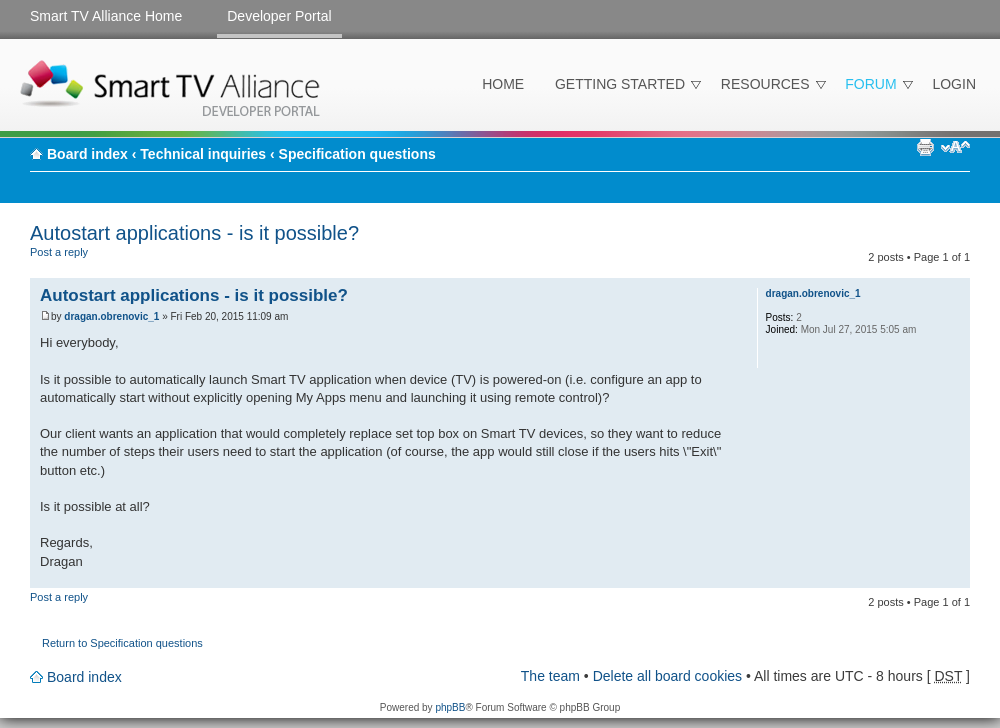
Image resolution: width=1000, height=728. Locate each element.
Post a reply (78, 259)
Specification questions (357, 154)
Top (954, 577)
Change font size (955, 147)
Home (503, 84)
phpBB (450, 707)
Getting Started (620, 84)
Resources (765, 84)
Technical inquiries (203, 154)
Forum (870, 84)
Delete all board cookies (667, 676)
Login (954, 84)
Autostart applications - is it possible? (194, 233)
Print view (925, 147)
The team (550, 676)
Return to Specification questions (122, 643)
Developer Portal (279, 16)
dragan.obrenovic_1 (111, 316)
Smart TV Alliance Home (106, 16)
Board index (87, 154)
